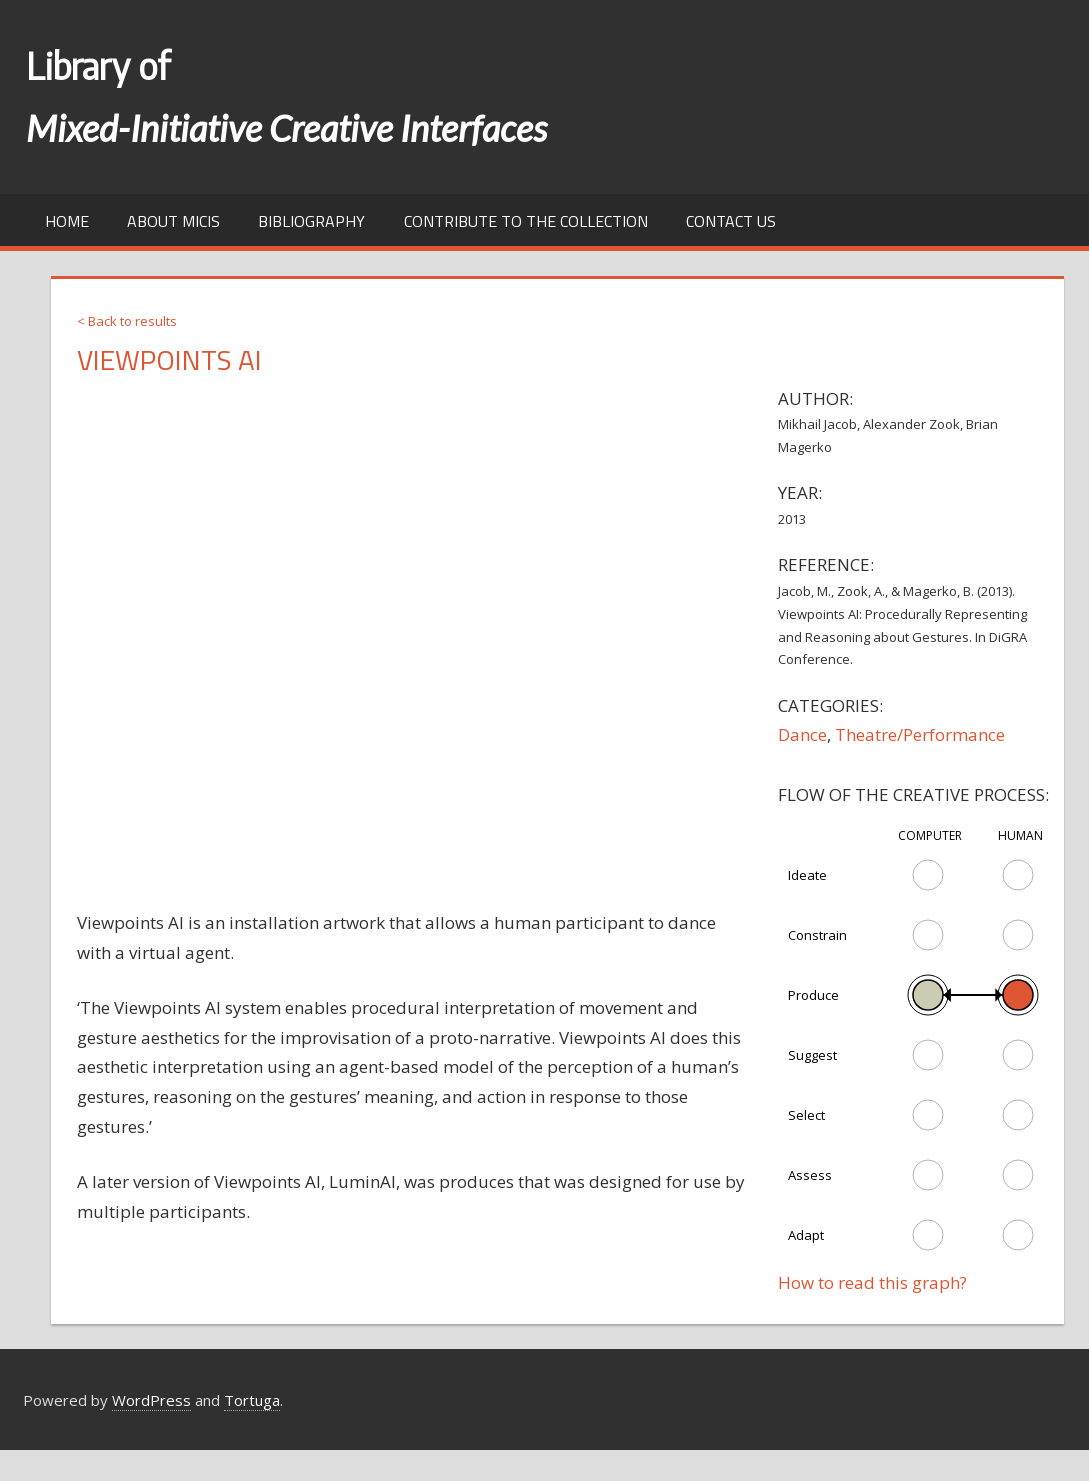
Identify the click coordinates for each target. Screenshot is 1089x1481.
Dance (802, 734)
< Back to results (127, 321)
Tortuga (252, 1400)
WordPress (151, 1400)
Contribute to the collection (526, 221)
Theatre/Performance (920, 734)
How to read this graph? (872, 1282)
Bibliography (311, 221)
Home (67, 221)
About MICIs (173, 221)
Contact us (731, 221)
